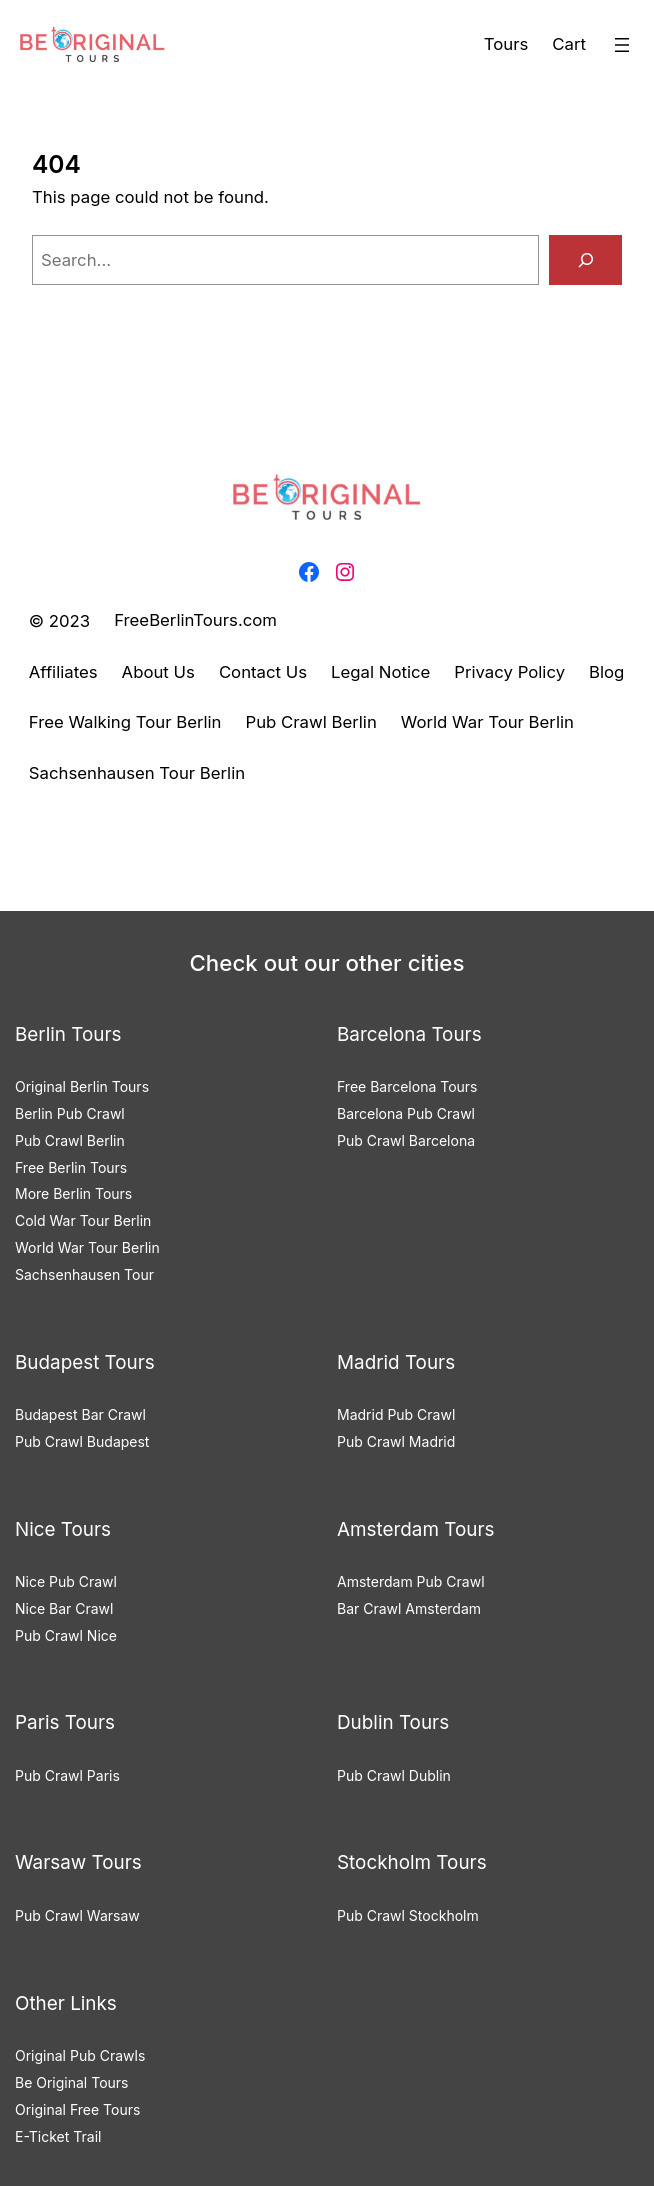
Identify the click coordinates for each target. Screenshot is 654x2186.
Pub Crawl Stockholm (408, 1915)
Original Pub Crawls (80, 2055)
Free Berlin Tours (71, 1167)
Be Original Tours (71, 2082)
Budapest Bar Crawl (80, 1414)
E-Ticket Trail (58, 2136)
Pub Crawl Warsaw (77, 1915)
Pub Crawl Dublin (394, 1775)
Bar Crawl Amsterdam (409, 1608)
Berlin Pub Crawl (70, 1113)
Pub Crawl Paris (67, 1775)
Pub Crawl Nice (66, 1635)
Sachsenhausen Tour (84, 1274)
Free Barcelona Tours (407, 1086)
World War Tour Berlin (87, 1247)
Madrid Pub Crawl (396, 1414)
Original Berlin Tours (82, 1086)
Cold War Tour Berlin (83, 1220)
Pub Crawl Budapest (82, 1441)
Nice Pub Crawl (66, 1581)
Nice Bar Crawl (64, 1608)
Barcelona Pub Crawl (406, 1113)
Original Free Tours (77, 2109)
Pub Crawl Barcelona (406, 1140)
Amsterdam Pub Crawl (411, 1581)
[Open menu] (622, 45)
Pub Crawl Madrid (396, 1441)
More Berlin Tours (73, 1193)
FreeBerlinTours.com (195, 620)
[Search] (585, 260)
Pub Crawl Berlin (70, 1140)
